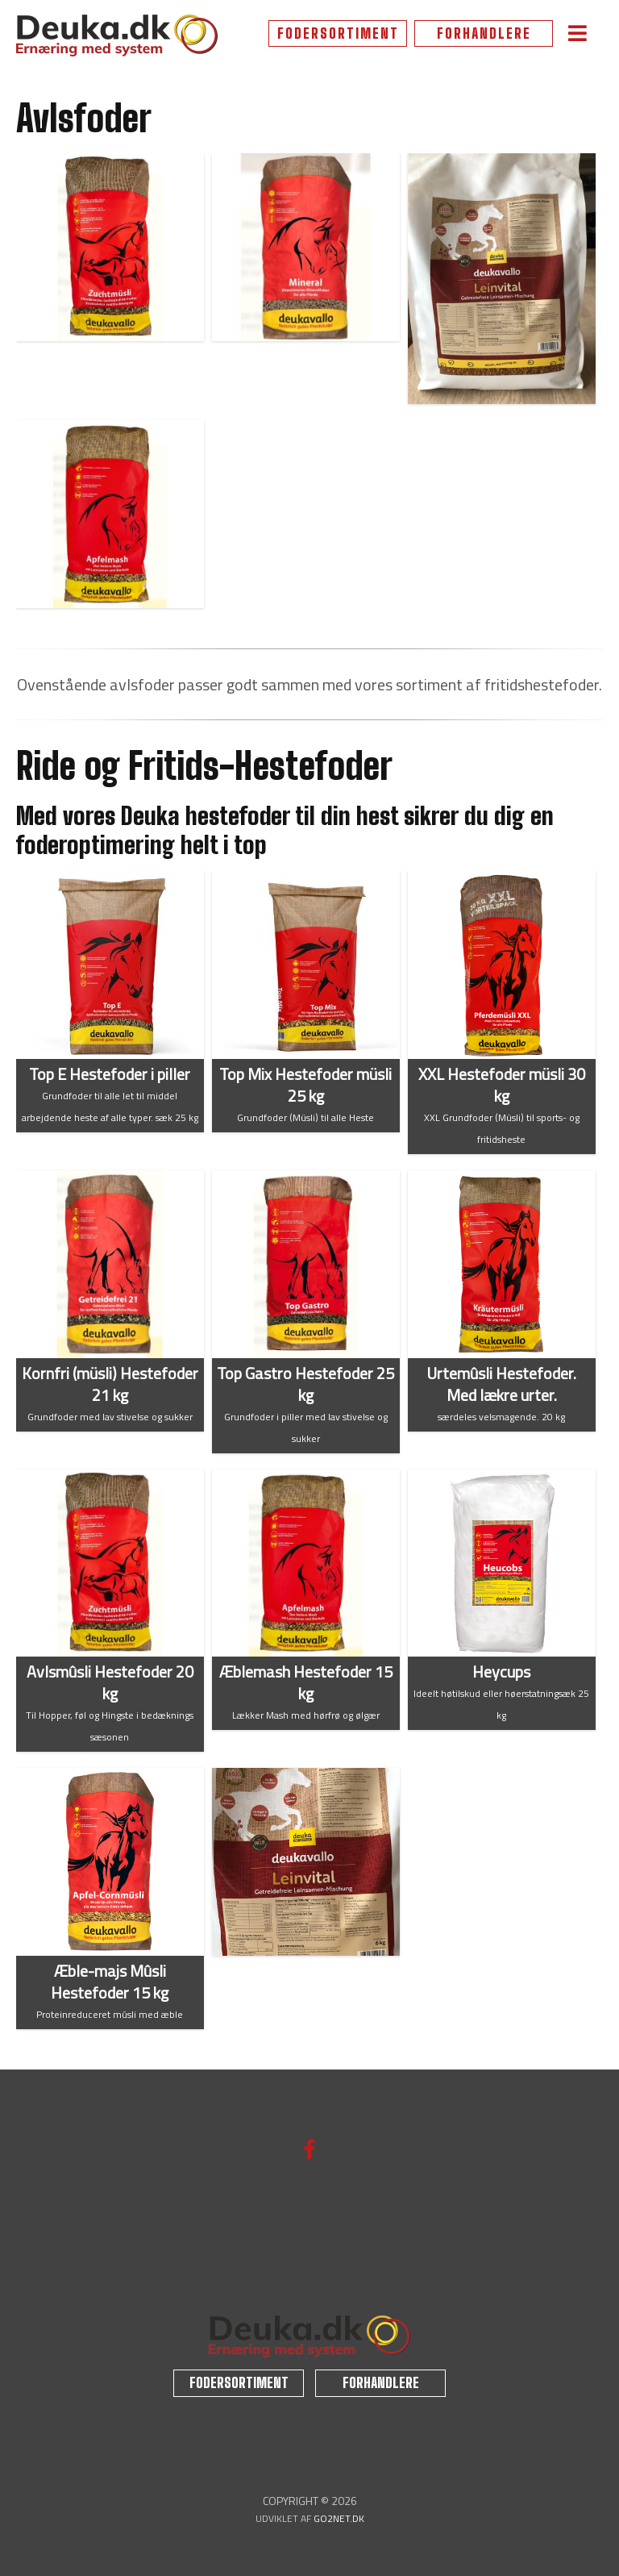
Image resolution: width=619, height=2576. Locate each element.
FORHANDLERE (484, 33)
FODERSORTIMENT (338, 33)
